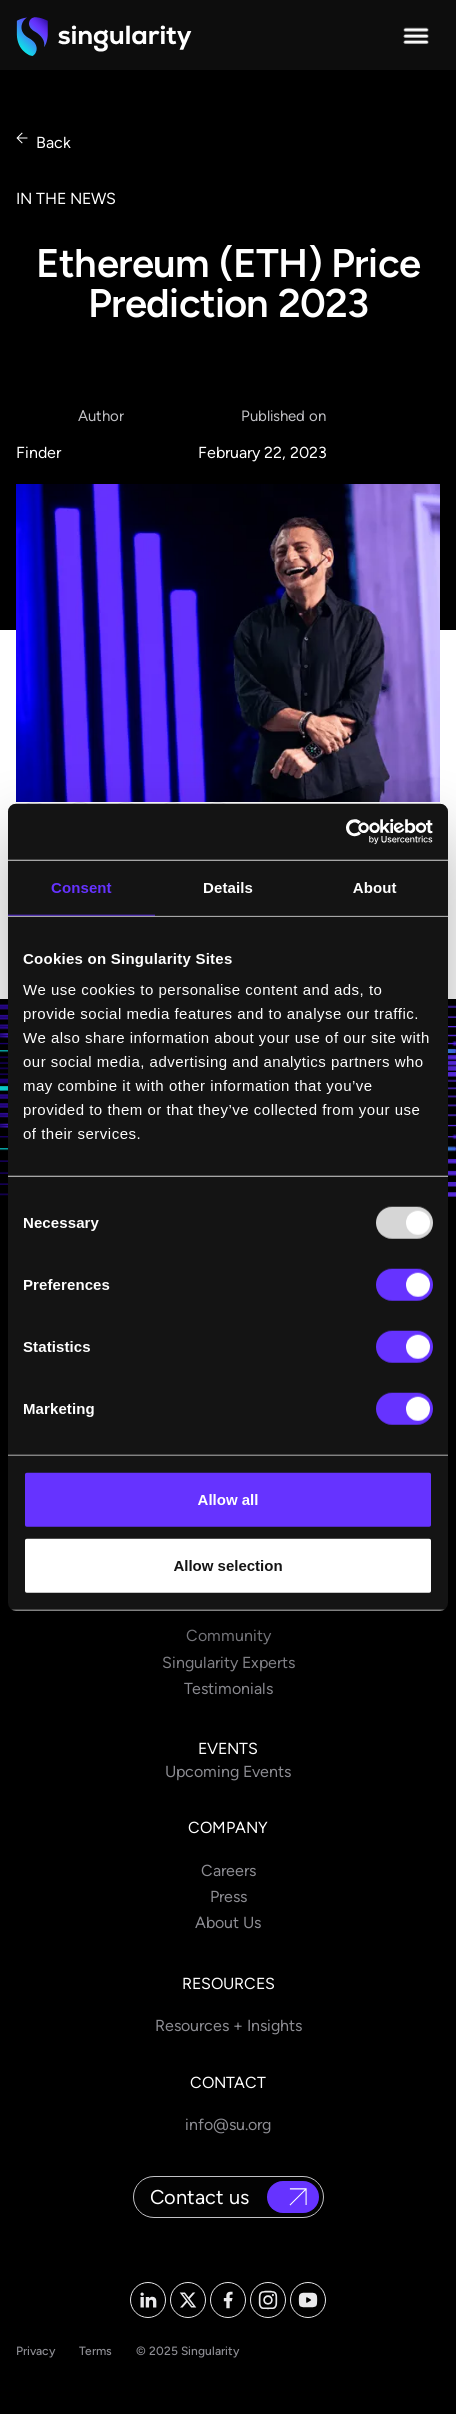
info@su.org (228, 2124)
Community (228, 1635)
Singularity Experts (228, 1662)
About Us (228, 1922)
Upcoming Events (228, 1771)
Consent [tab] (81, 886)
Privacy (35, 2351)
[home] (104, 36)
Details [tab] (228, 886)
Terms (95, 2351)
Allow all (228, 1499)
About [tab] (375, 886)
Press (228, 1896)
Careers (228, 1870)
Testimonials (228, 1688)
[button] (416, 36)
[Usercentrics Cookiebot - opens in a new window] (345, 832)
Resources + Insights (228, 2025)
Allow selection (227, 1564)
